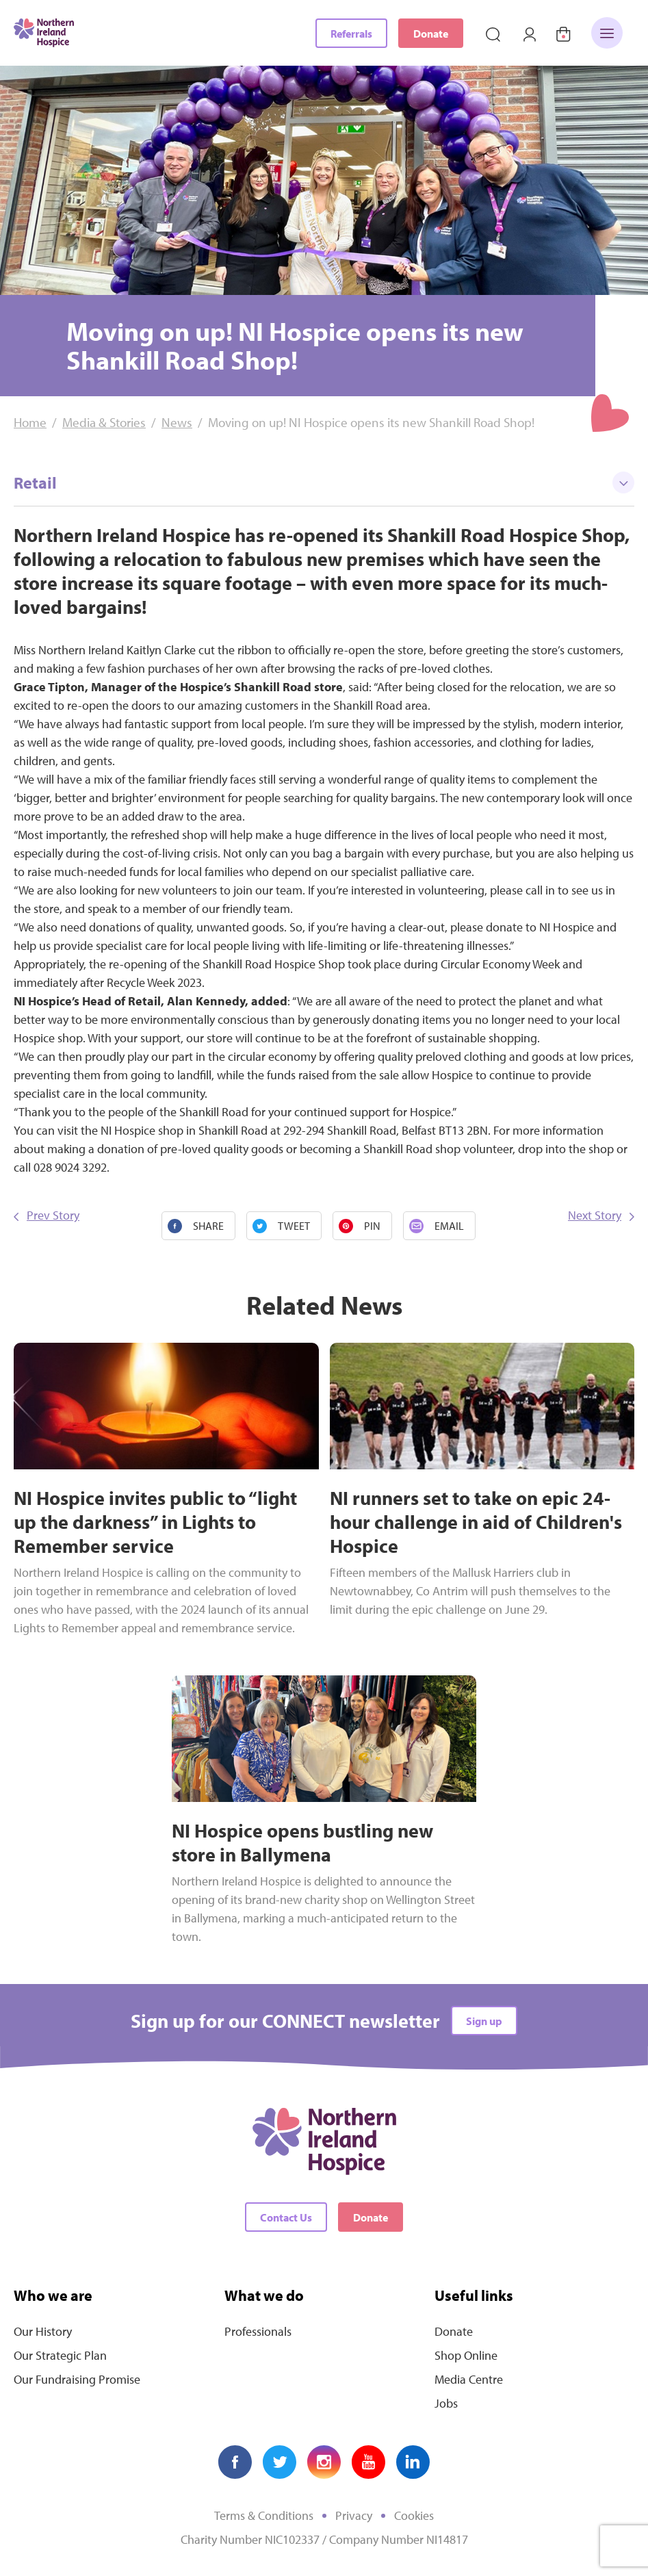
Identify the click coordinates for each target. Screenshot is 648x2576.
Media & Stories (104, 422)
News (176, 422)
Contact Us (286, 2217)
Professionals (257, 2331)
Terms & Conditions (263, 2515)
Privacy (353, 2515)
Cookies (414, 2515)
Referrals (351, 33)
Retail (324, 482)
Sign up (484, 2021)
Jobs (446, 2403)
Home (30, 422)
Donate (430, 33)
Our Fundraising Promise (77, 2379)
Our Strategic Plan (60, 2355)
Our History (43, 2331)
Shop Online (466, 2355)
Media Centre (469, 2379)
